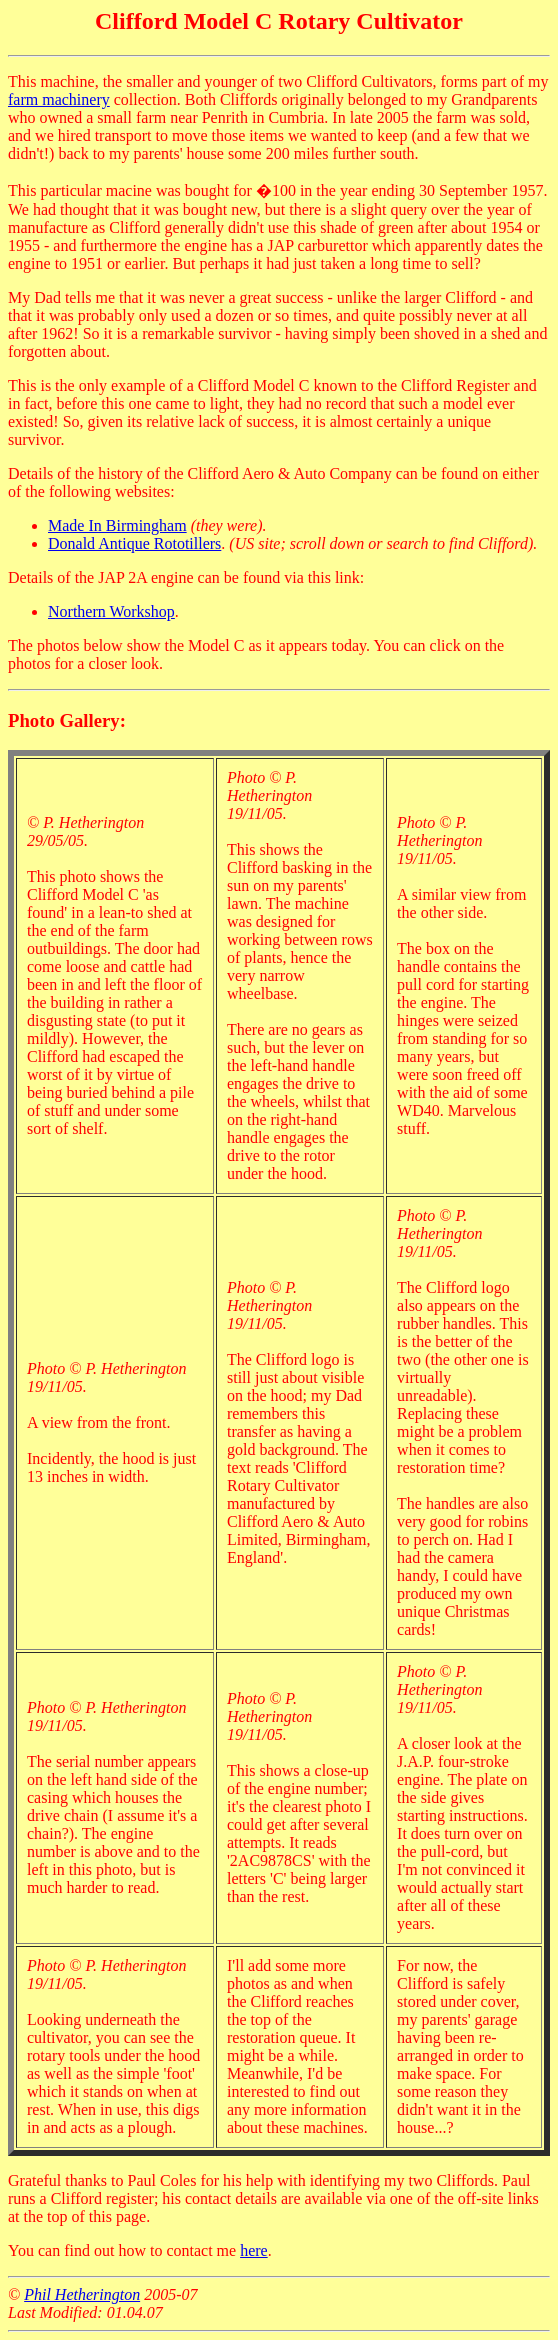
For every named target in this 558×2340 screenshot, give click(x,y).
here (254, 2250)
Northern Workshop (111, 611)
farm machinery (59, 99)
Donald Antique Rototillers (134, 543)
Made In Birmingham (117, 525)
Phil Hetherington (82, 2294)
